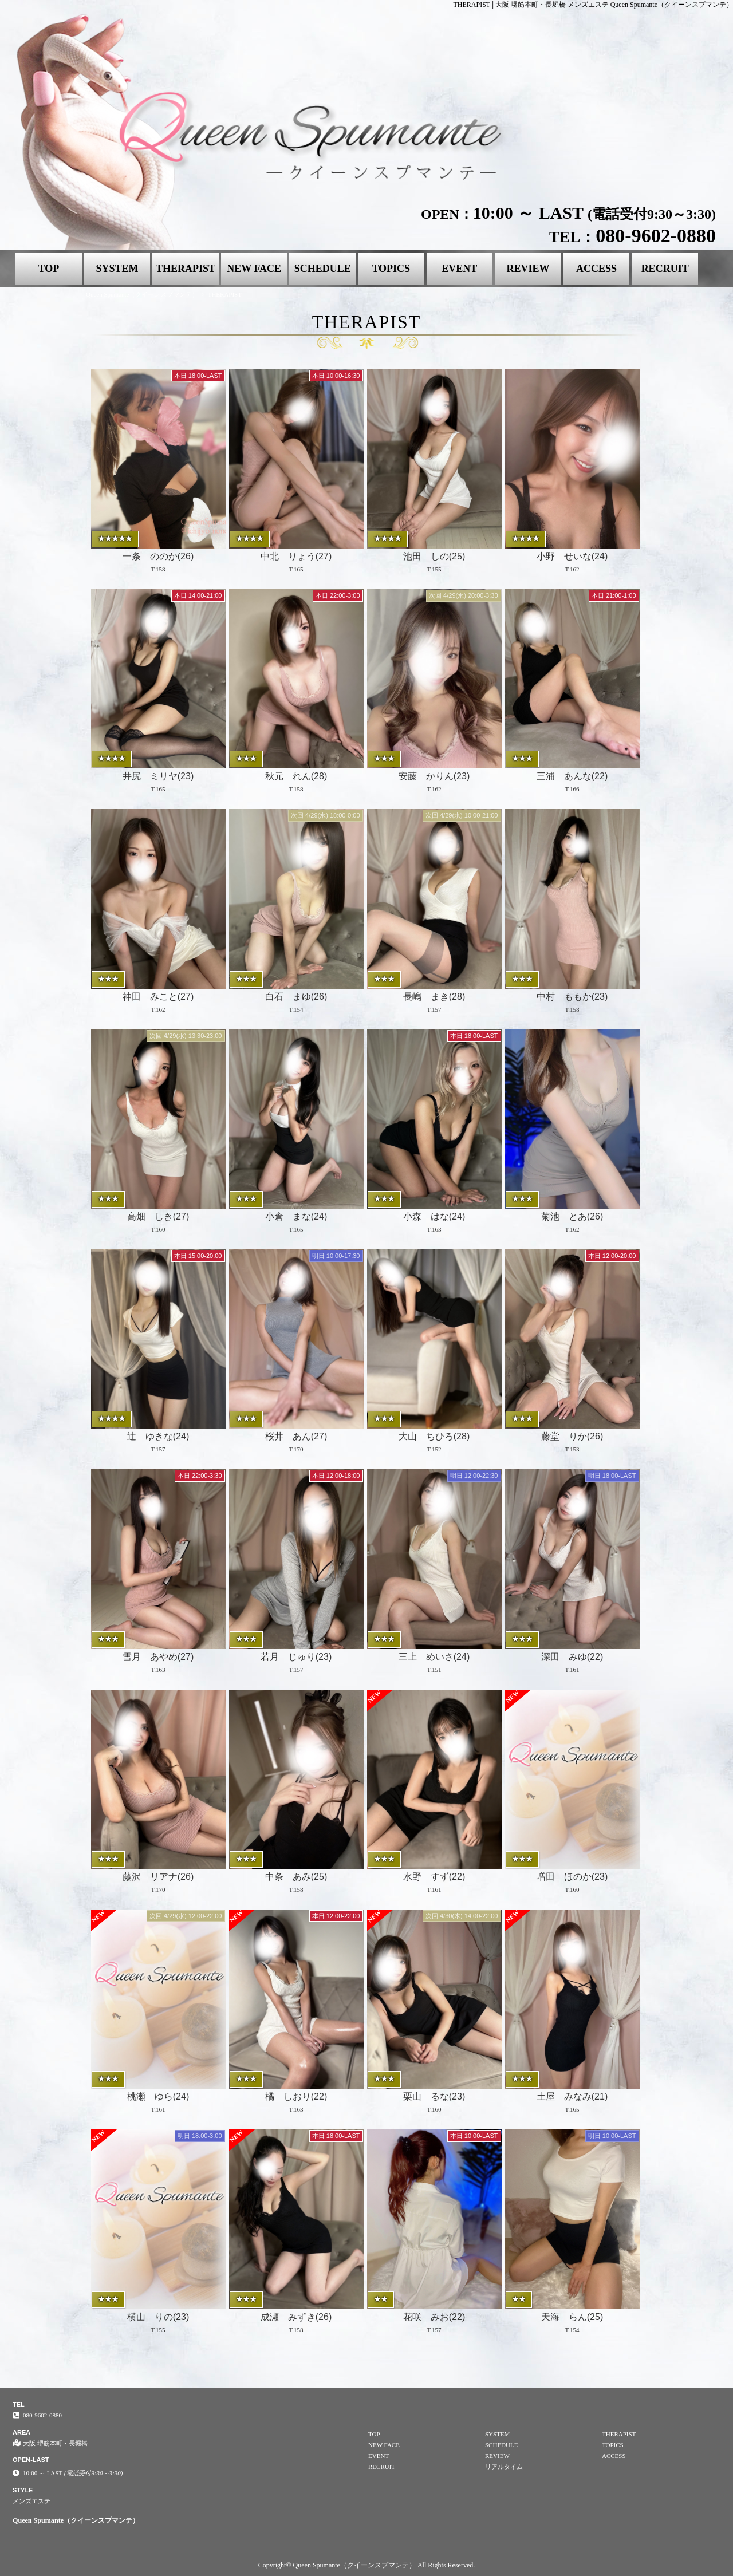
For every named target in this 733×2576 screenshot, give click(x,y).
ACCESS (596, 268)
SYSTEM (117, 268)
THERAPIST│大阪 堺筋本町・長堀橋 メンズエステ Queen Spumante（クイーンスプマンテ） (593, 5)
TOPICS (391, 268)
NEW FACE (254, 268)
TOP (48, 268)
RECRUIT (665, 268)
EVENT (459, 268)
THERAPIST (185, 268)
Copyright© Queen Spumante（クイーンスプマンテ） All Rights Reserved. (366, 2565)
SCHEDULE (322, 268)
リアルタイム (504, 2466)
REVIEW (527, 268)
